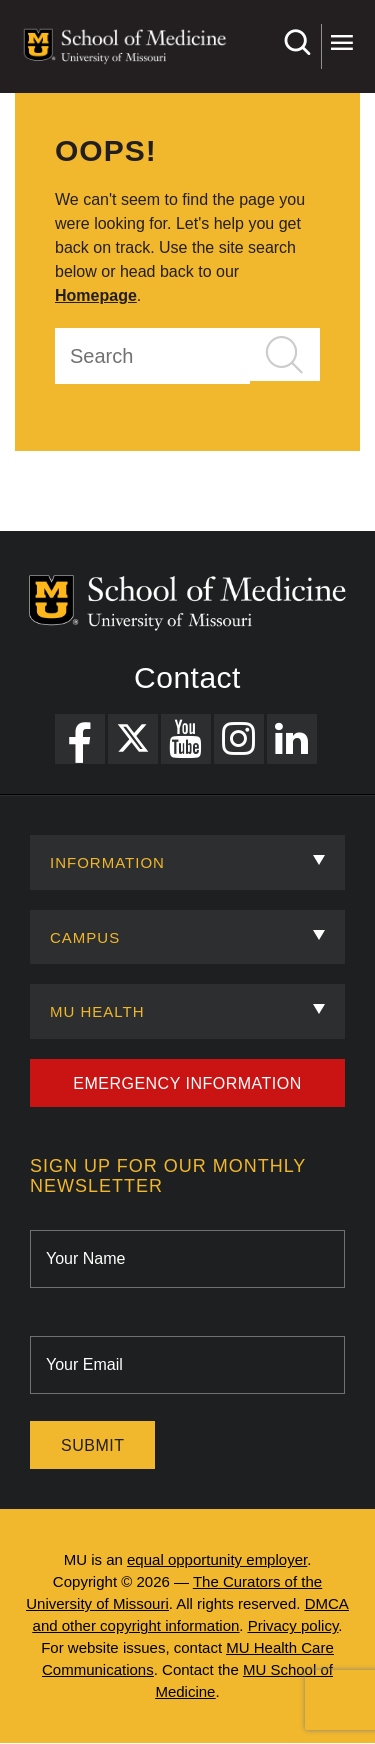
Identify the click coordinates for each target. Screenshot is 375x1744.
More (341, 42)
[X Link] (133, 739)
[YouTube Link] (186, 739)
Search (296, 42)
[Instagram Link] (239, 739)
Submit (92, 1445)
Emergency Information (187, 1083)
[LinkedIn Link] (292, 739)
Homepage (96, 295)
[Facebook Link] (80, 739)
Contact (187, 678)
